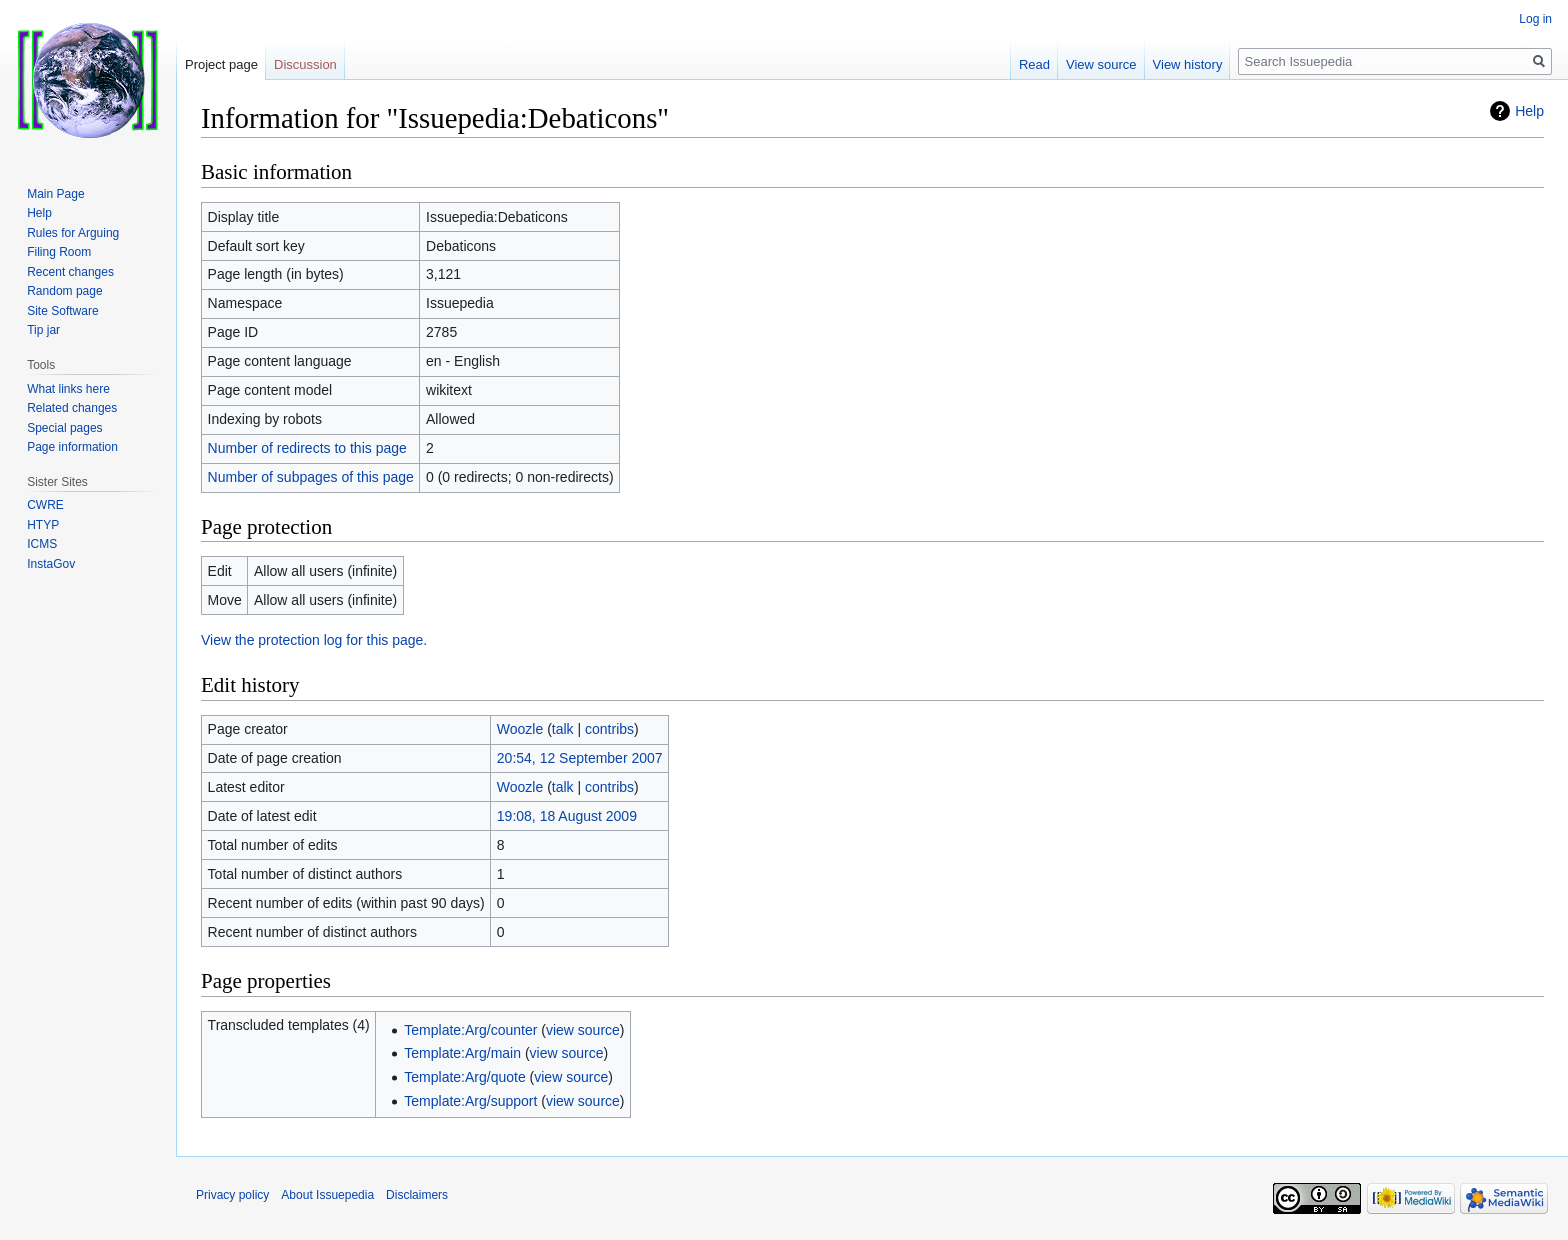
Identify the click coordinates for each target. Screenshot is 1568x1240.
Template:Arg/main (462, 1053)
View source (1101, 64)
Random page (64, 291)
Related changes (72, 408)
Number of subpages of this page (311, 477)
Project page (221, 64)
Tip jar (43, 330)
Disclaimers (417, 1195)
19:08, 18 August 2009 (567, 816)
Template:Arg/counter (470, 1030)
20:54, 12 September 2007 (580, 758)
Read (1034, 64)
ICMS (42, 544)
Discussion (305, 64)
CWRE (45, 505)
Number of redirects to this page (307, 448)
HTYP (43, 525)
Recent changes (70, 272)
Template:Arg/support (470, 1101)
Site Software (62, 311)
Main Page (55, 194)
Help (1529, 111)
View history (1188, 64)
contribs (609, 729)
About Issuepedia (327, 1195)
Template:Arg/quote (464, 1077)
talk (563, 729)
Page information (72, 447)
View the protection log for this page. (314, 640)
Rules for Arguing (73, 233)
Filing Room (59, 252)
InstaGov (51, 564)
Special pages (64, 428)
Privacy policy (232, 1195)
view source (583, 1030)
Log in (1535, 19)
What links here (68, 389)
